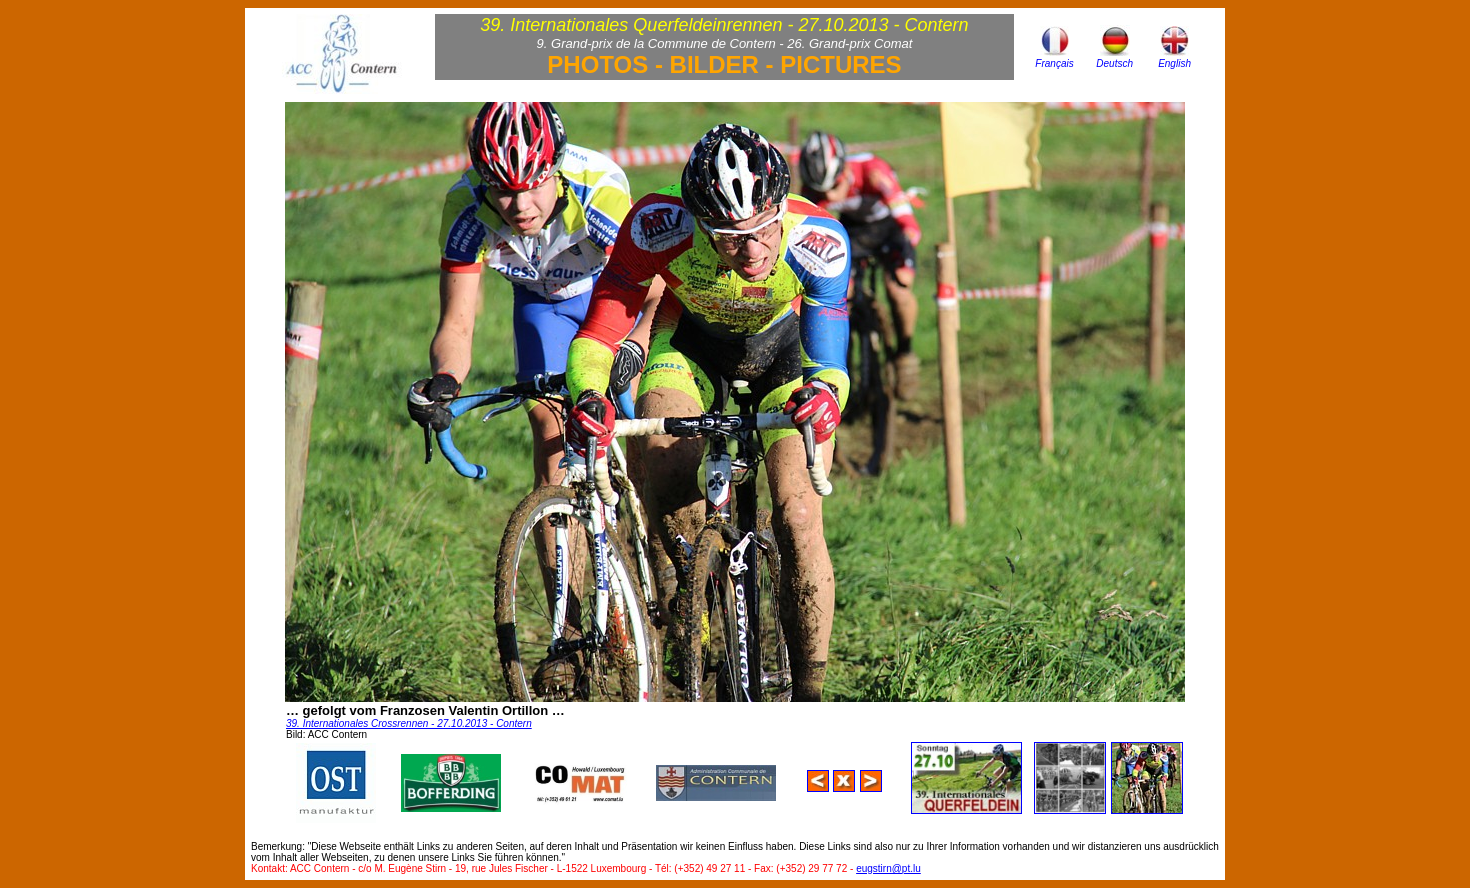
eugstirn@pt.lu (888, 868)
